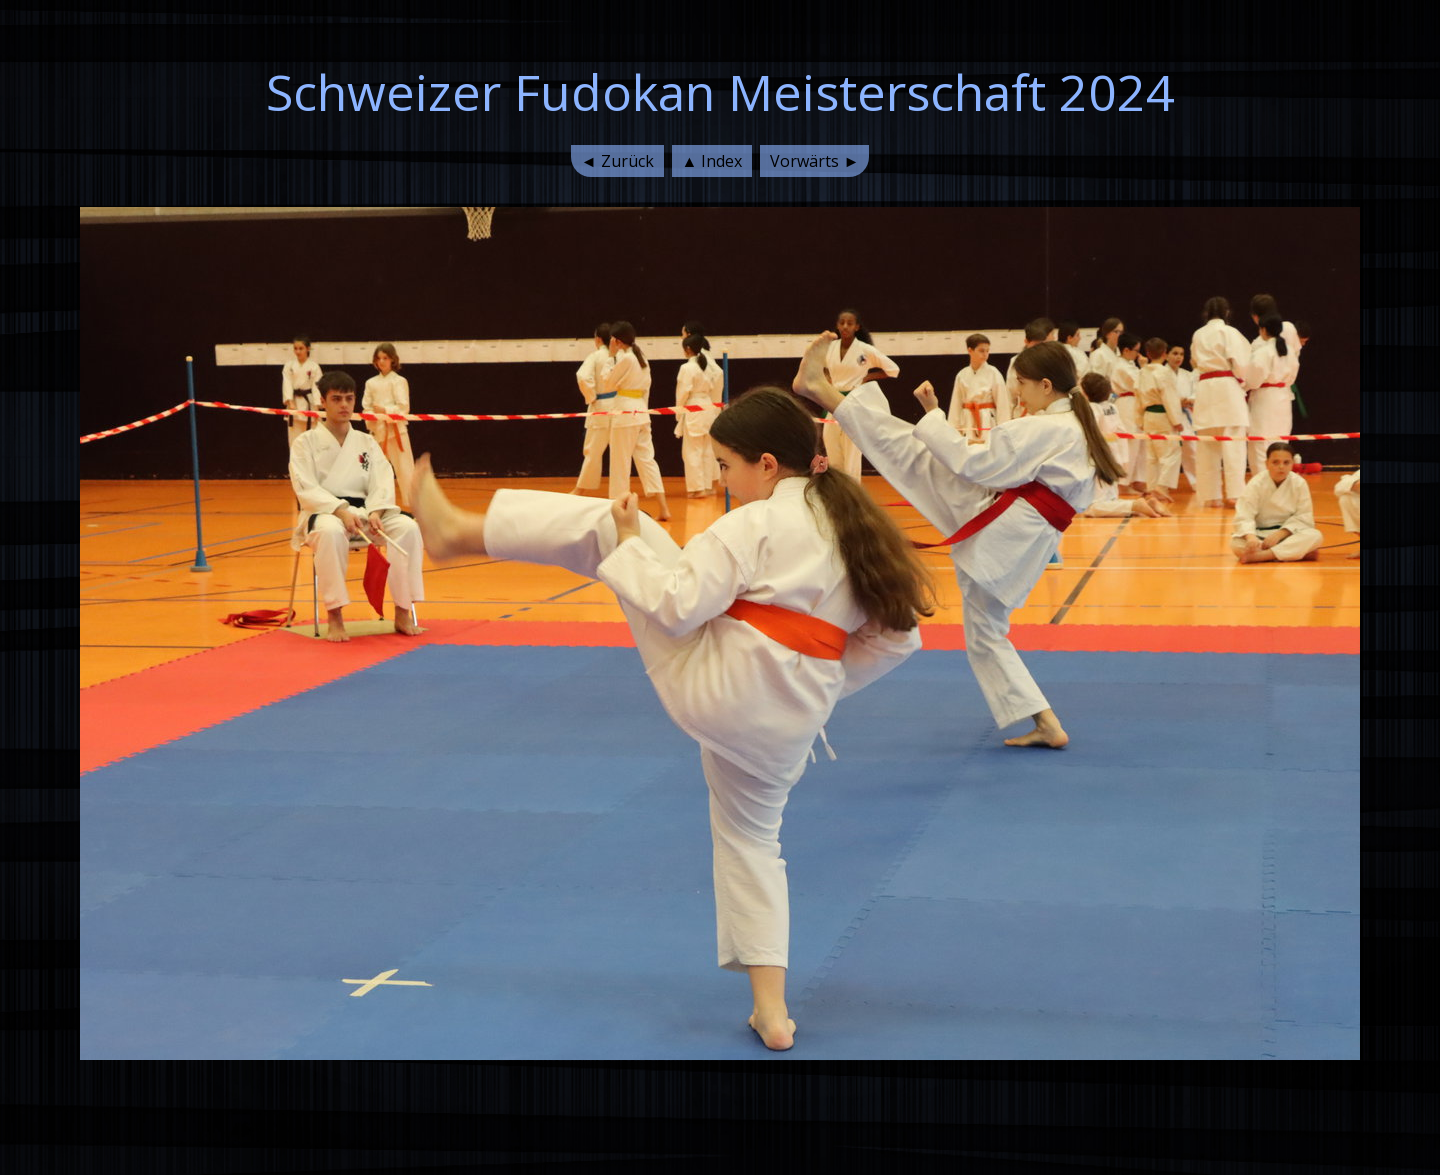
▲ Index (712, 161)
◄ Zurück (617, 161)
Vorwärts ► (814, 161)
